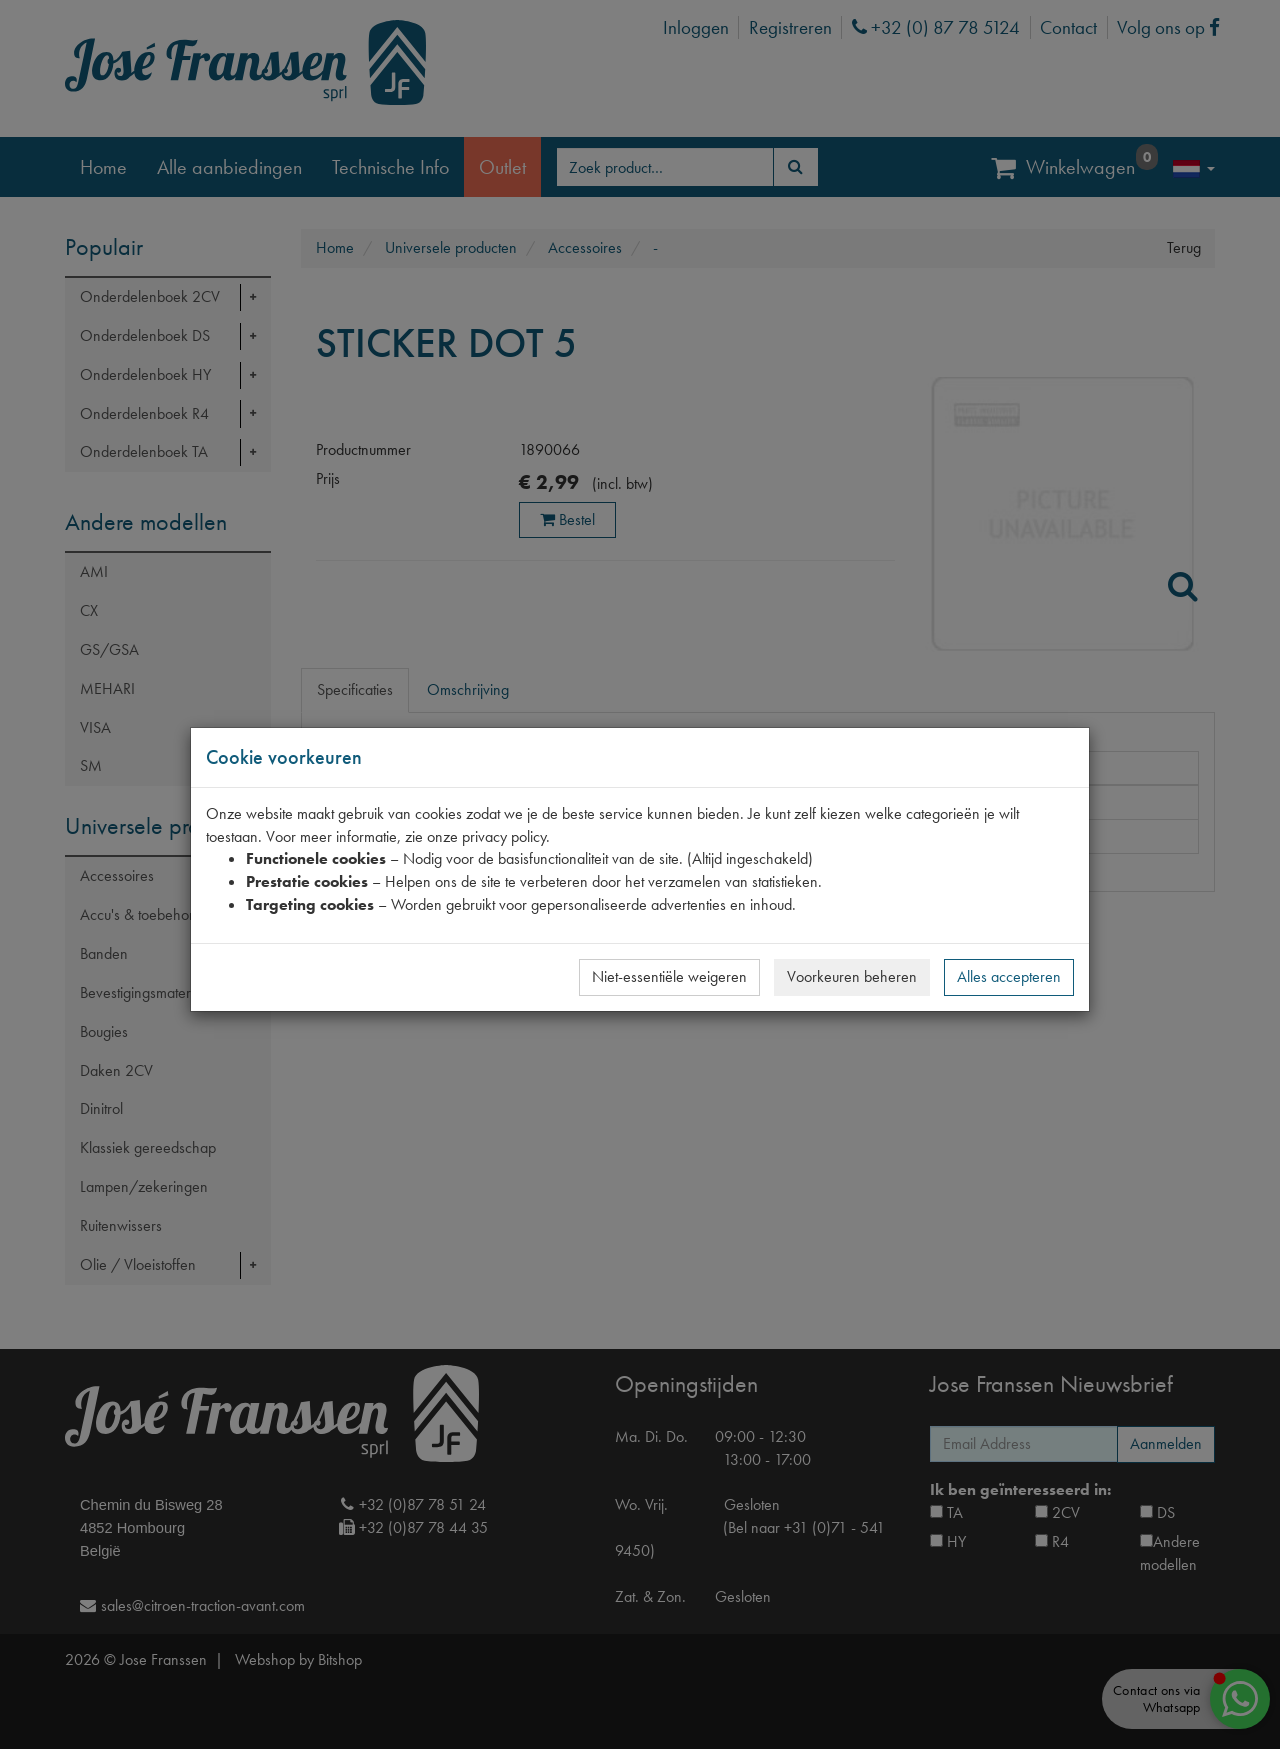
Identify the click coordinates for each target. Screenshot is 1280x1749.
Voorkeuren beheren (852, 976)
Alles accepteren (1009, 976)
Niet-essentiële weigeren (669, 976)
